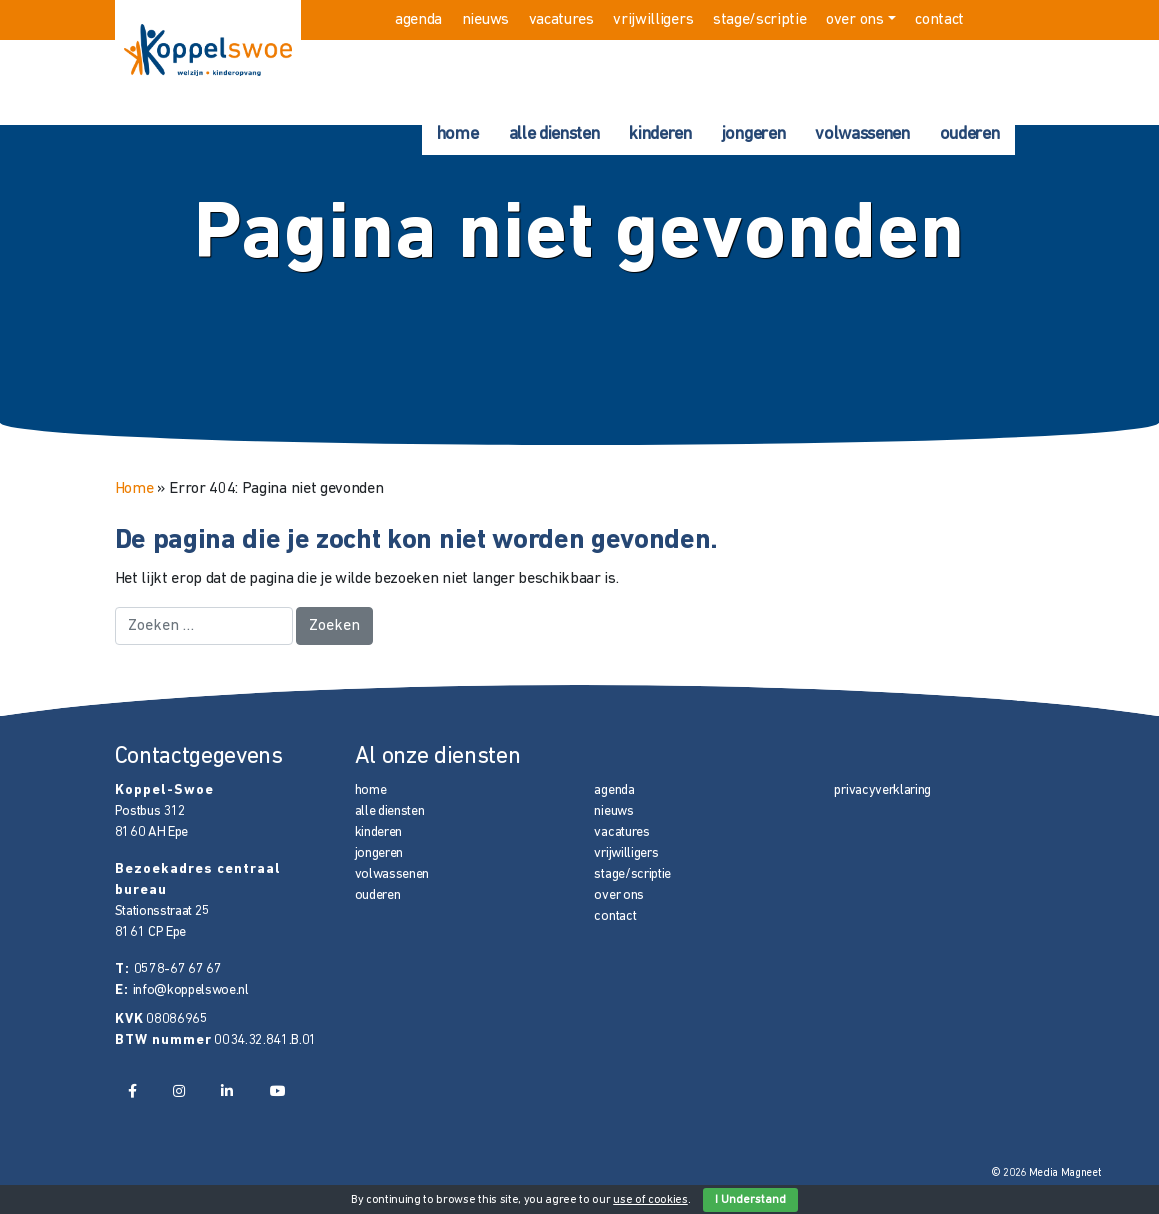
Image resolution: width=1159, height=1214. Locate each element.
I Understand (750, 1200)
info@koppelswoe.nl (191, 990)
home (458, 134)
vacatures (561, 20)
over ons (854, 20)
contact (939, 20)
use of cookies (650, 1200)
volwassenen (862, 134)
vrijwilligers (653, 20)
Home (134, 489)
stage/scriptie (760, 20)
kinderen (660, 134)
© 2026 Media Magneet (1046, 1173)
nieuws (485, 20)
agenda (418, 20)
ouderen (970, 134)
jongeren (753, 134)
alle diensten (554, 134)
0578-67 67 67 (178, 969)
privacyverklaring (882, 790)
